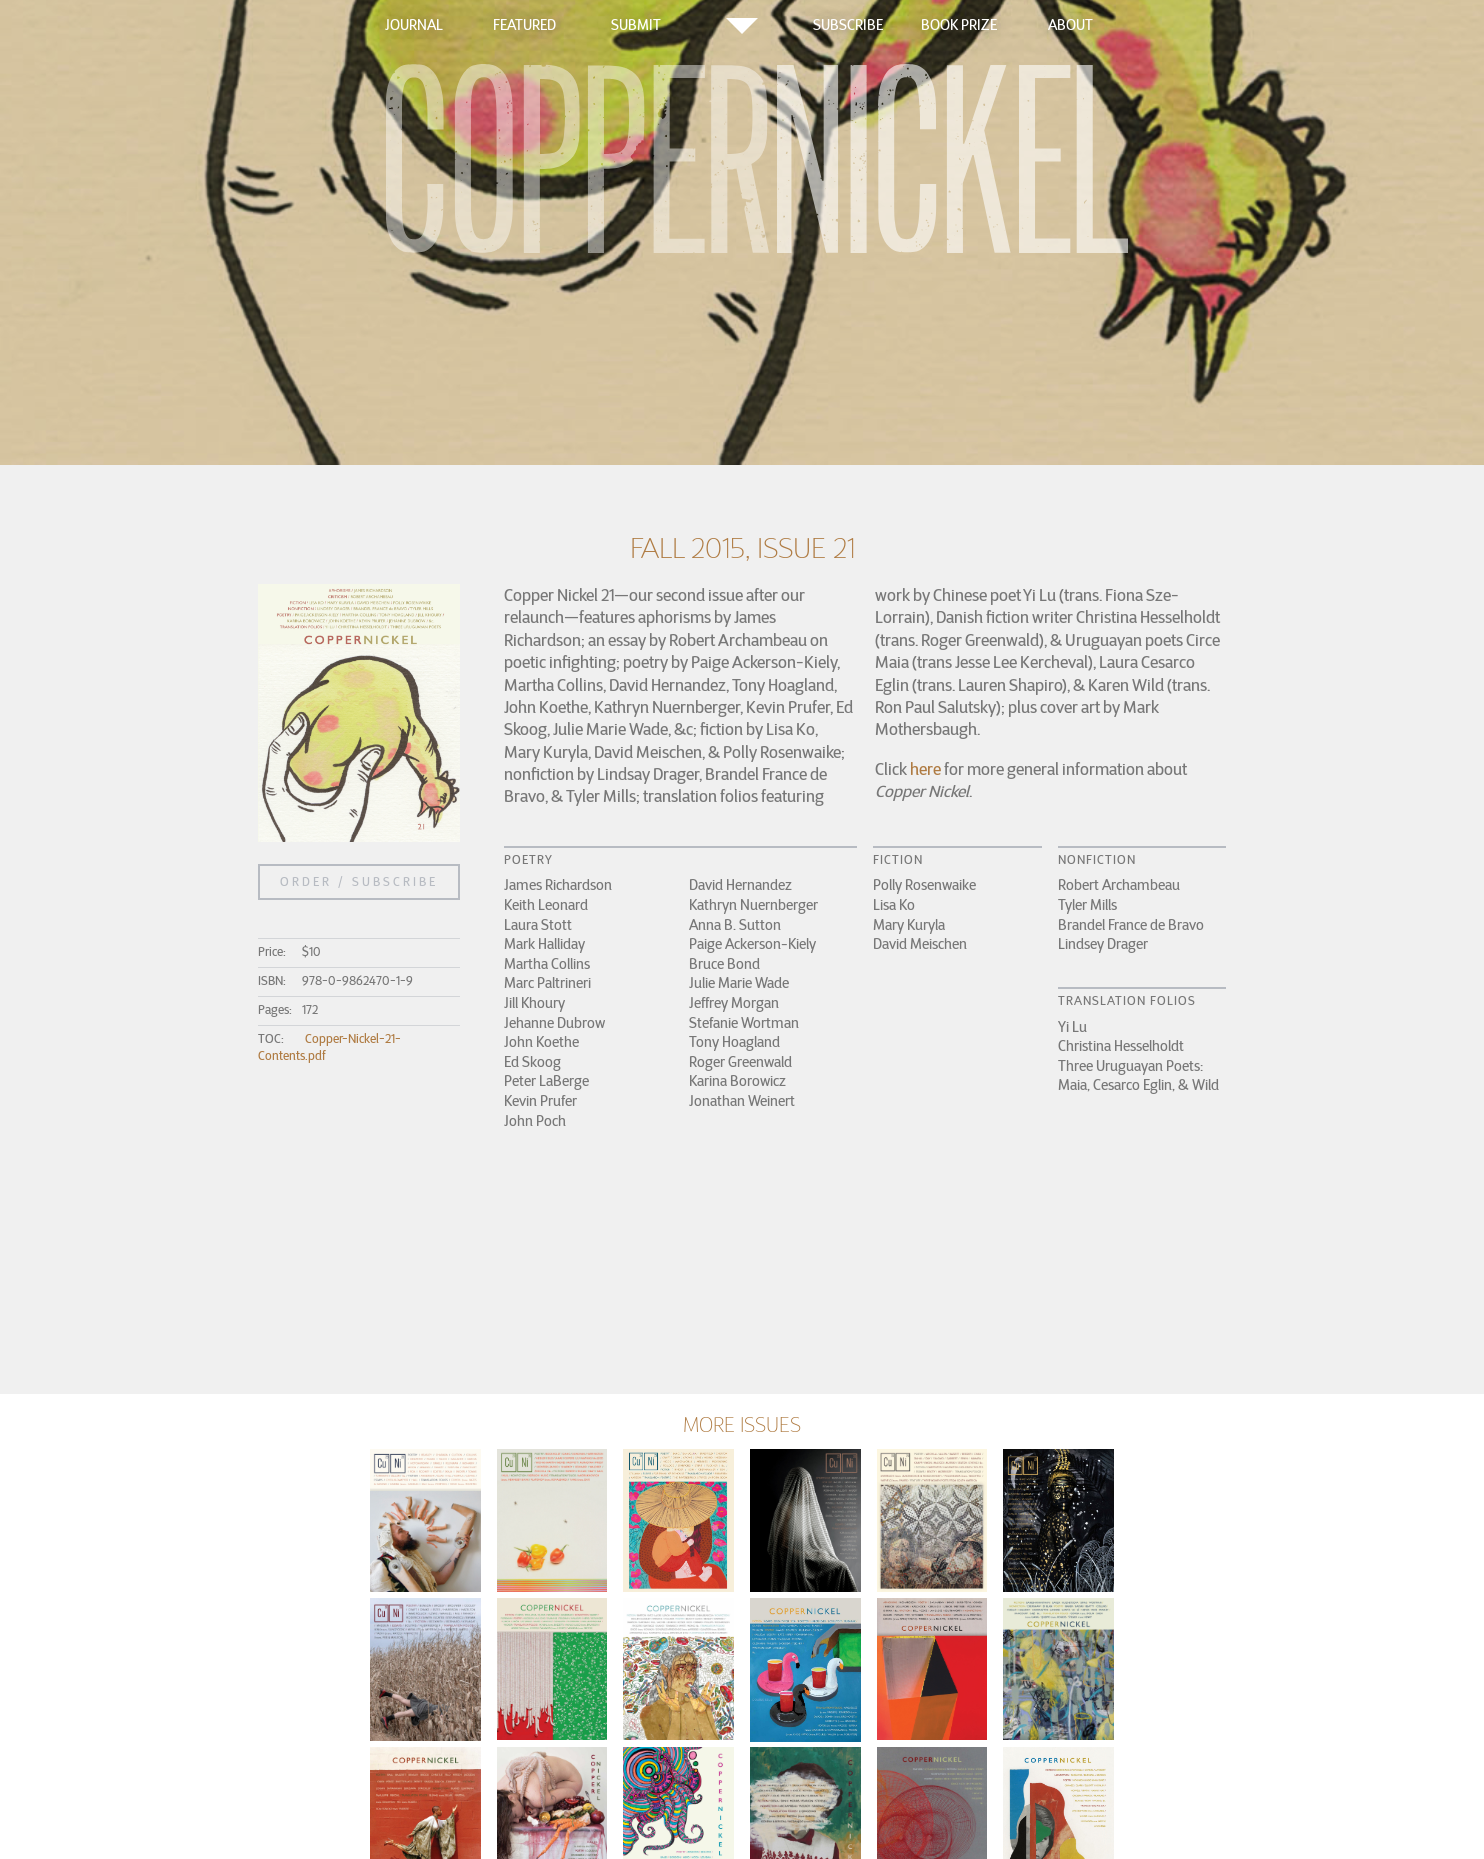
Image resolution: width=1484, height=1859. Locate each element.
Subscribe (848, 25)
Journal (414, 25)
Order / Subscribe (359, 881)
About (1070, 25)
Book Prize (959, 25)
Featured (524, 25)
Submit (636, 25)
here (925, 769)
